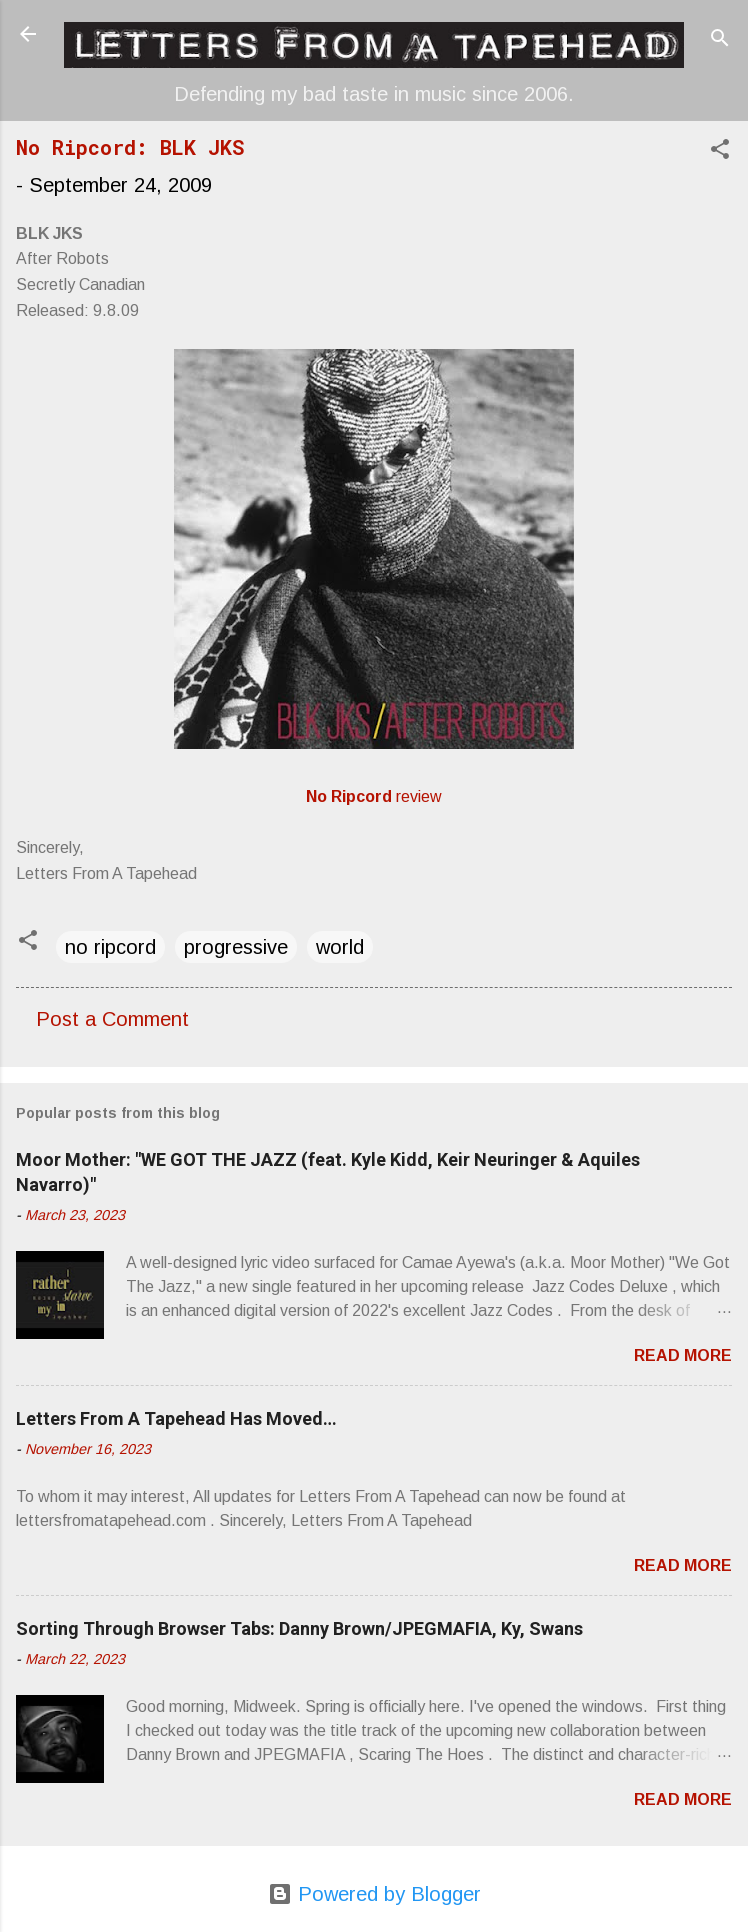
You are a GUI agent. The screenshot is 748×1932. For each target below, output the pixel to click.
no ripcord (110, 947)
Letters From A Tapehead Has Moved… (176, 1418)
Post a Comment (112, 1019)
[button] (720, 151)
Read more (683, 1355)
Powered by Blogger (374, 1894)
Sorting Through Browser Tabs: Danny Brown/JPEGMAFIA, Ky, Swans (299, 1628)
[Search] (720, 40)
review (374, 796)
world (340, 947)
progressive (236, 947)
